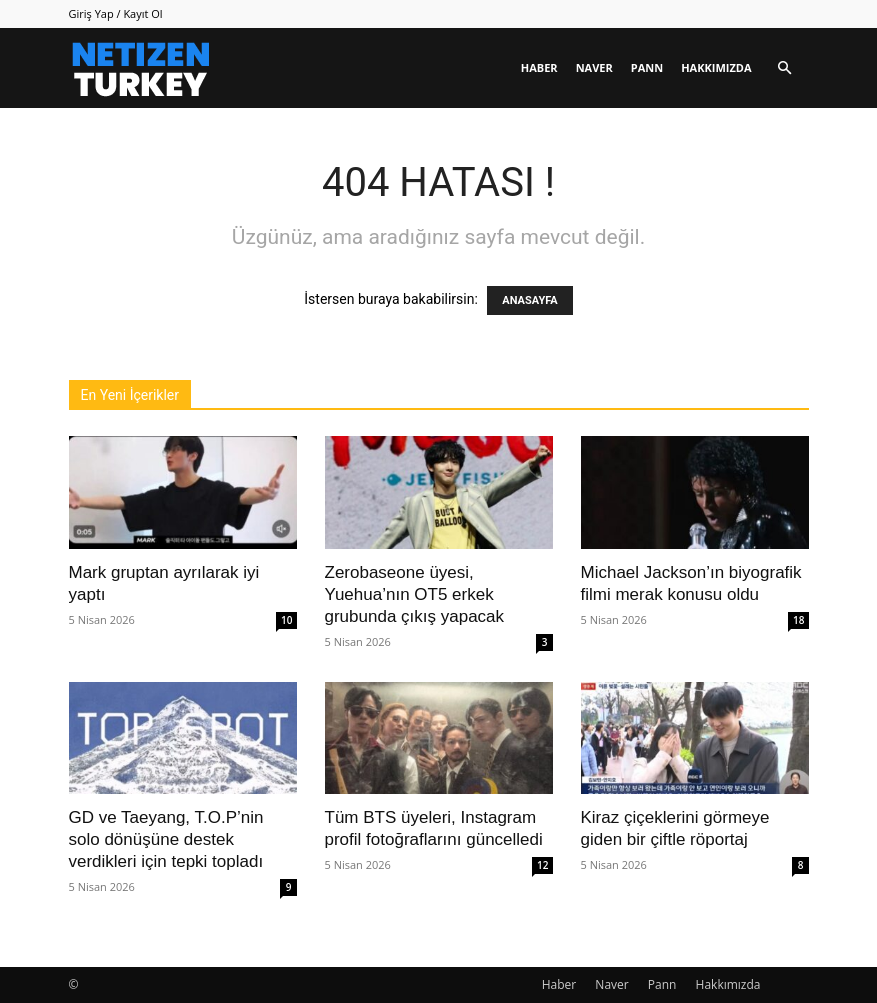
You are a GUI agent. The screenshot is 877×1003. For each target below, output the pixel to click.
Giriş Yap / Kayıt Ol (116, 13)
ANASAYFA (529, 300)
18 (798, 620)
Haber (539, 67)
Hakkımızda (716, 67)
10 (286, 620)
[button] (785, 68)
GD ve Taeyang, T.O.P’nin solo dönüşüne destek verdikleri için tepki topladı (166, 839)
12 (542, 865)
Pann (647, 67)
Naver (594, 67)
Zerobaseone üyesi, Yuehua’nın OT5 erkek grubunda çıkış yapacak (415, 594)
